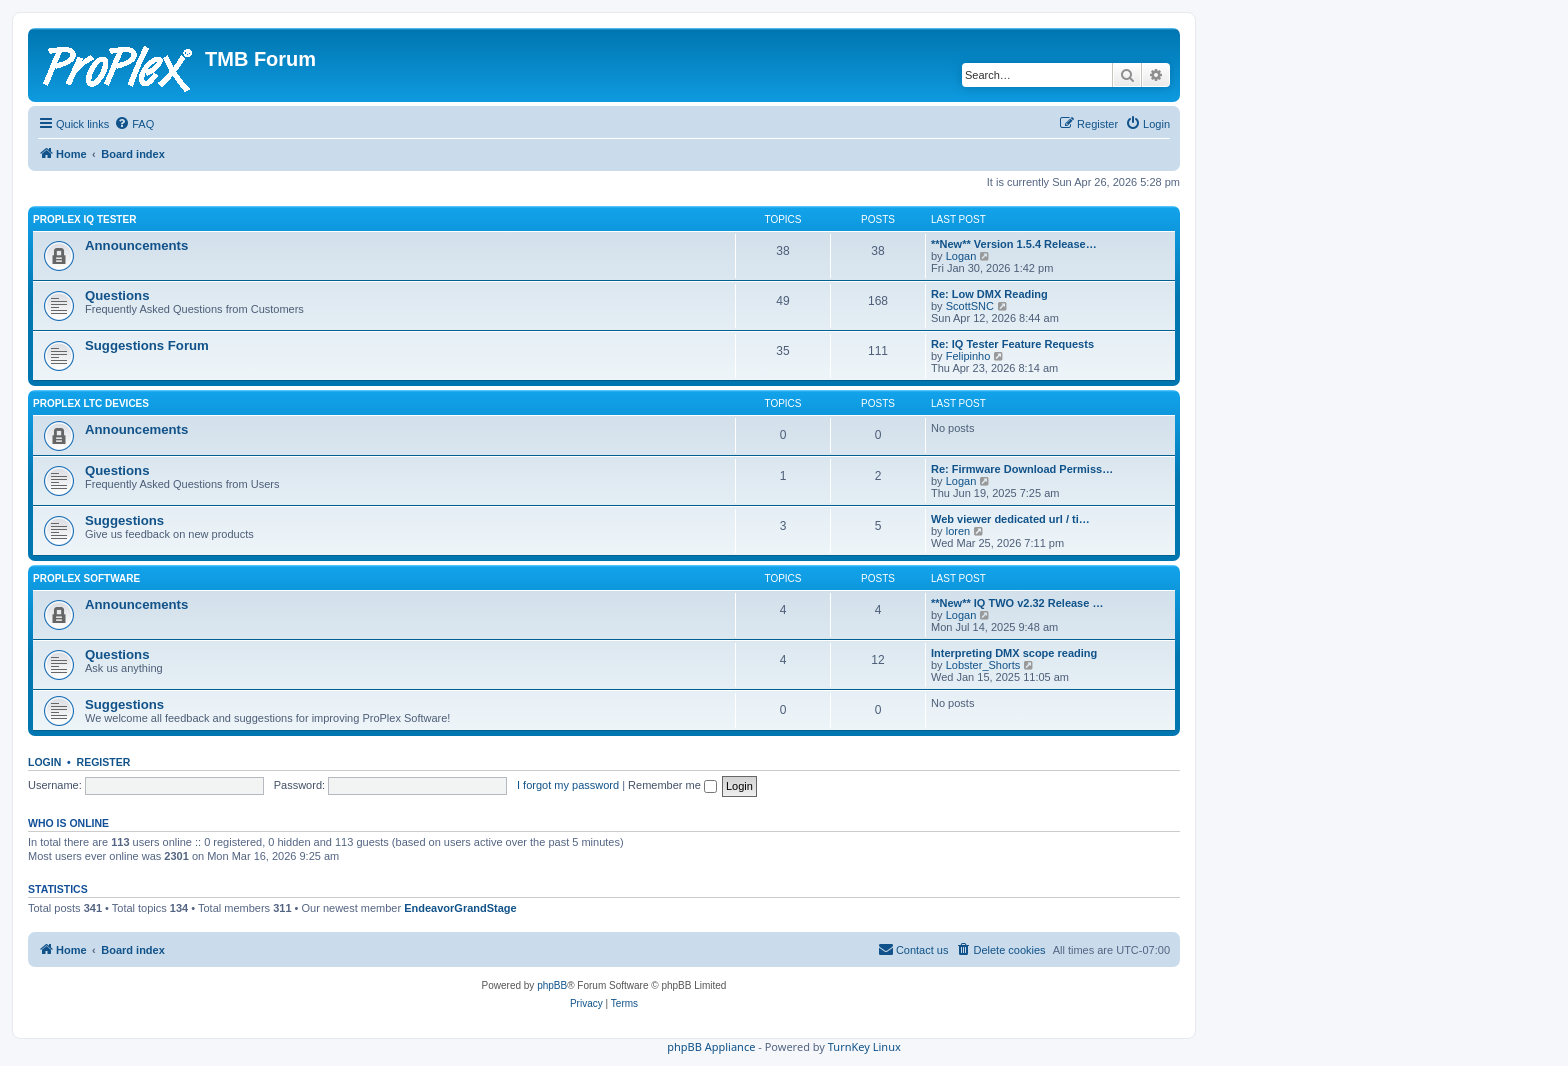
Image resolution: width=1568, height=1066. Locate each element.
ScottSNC (970, 306)
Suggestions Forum (147, 345)
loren (958, 531)
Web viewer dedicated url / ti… (1010, 519)
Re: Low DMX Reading (989, 294)
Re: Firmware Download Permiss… (1022, 469)
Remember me (672, 785)
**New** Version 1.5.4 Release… (1014, 244)
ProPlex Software (86, 578)
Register (104, 762)
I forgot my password (568, 785)
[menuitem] (134, 124)
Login (44, 762)
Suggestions (124, 520)
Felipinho (968, 356)
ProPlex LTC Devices (91, 403)
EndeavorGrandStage (460, 908)
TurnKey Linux (864, 1046)
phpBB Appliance (711, 1046)
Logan (961, 256)
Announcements (136, 245)
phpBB (552, 985)
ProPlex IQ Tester (84, 219)
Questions (117, 295)
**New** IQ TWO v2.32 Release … (1017, 603)
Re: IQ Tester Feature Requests (1012, 344)
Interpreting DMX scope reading (1014, 653)
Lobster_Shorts (983, 665)
